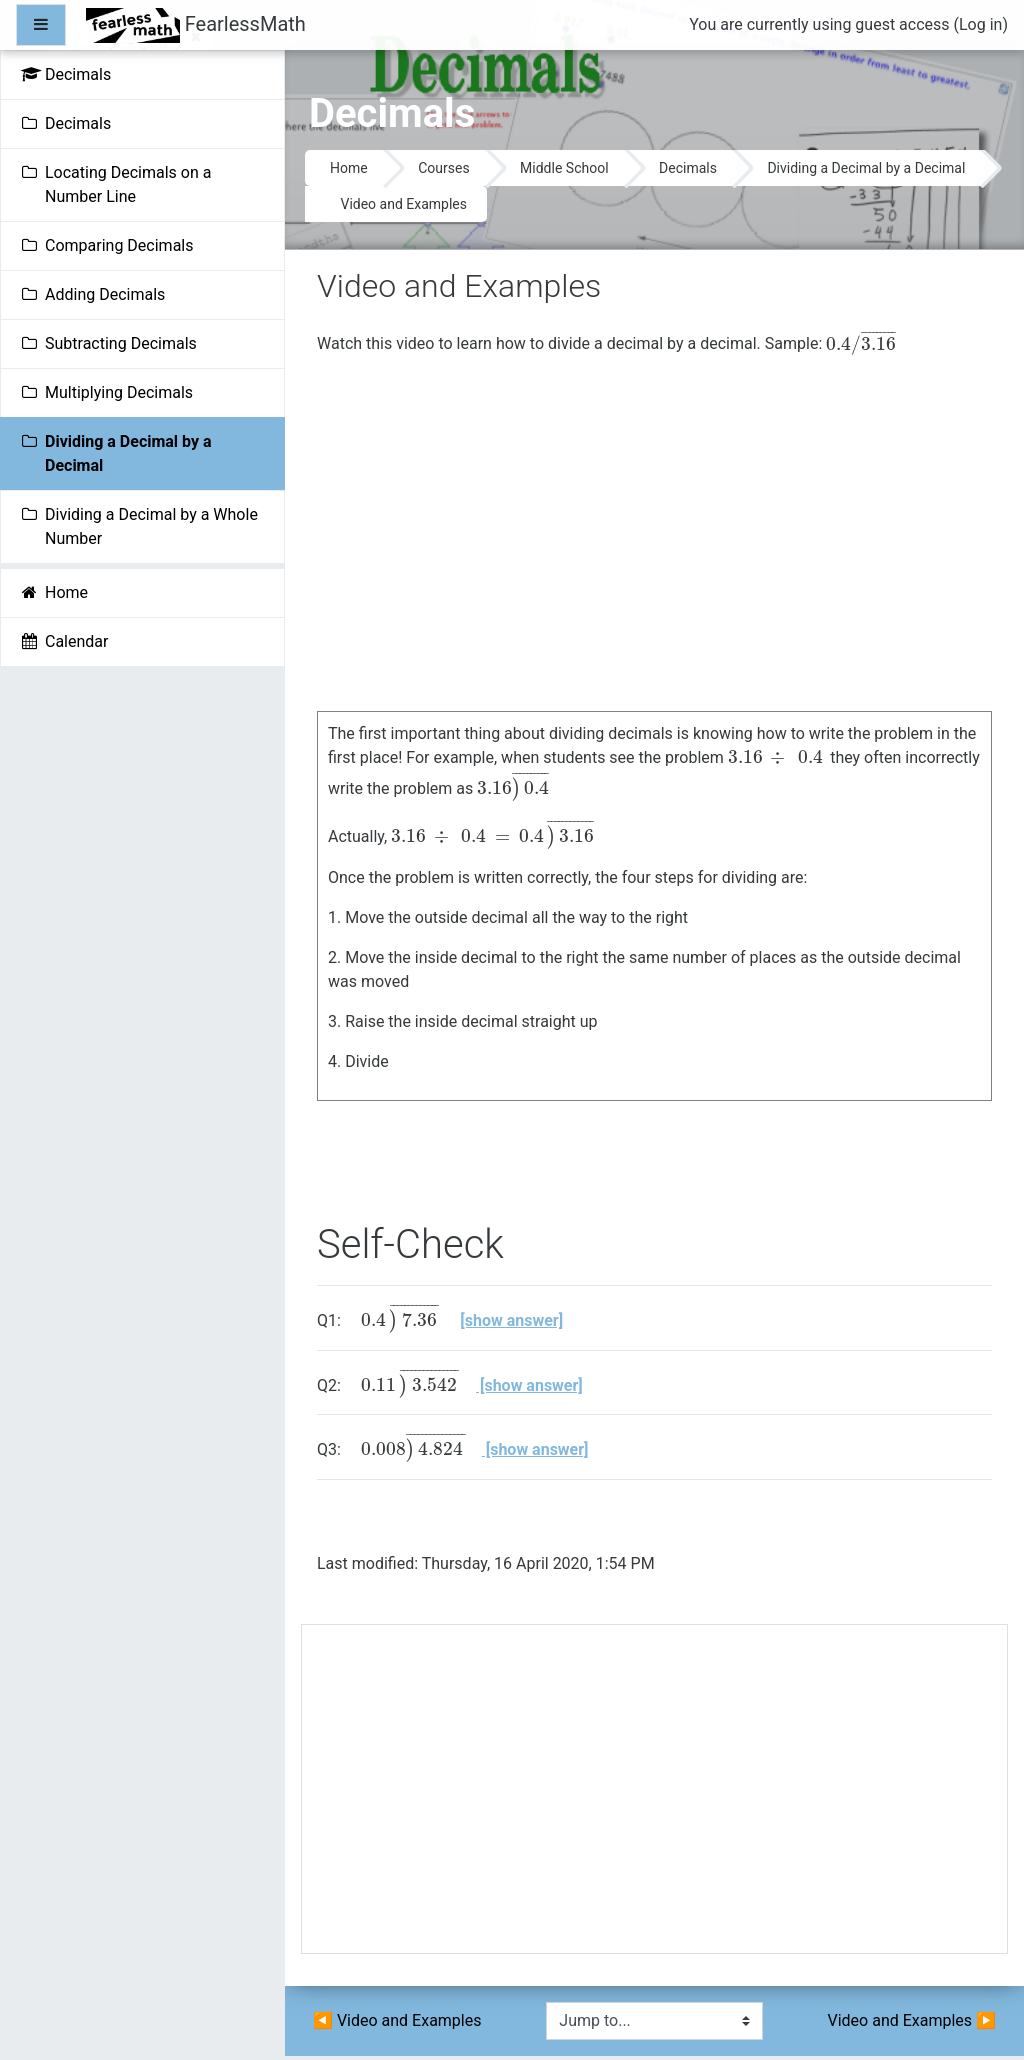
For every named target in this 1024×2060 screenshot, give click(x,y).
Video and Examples (403, 204)
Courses (443, 168)
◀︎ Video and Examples (397, 2020)
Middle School (564, 168)
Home (349, 168)
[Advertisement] (654, 1797)
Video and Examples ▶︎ (912, 2020)
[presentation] (861, 344)
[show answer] (511, 1320)
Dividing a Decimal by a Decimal (866, 168)
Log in (980, 24)
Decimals (688, 168)
